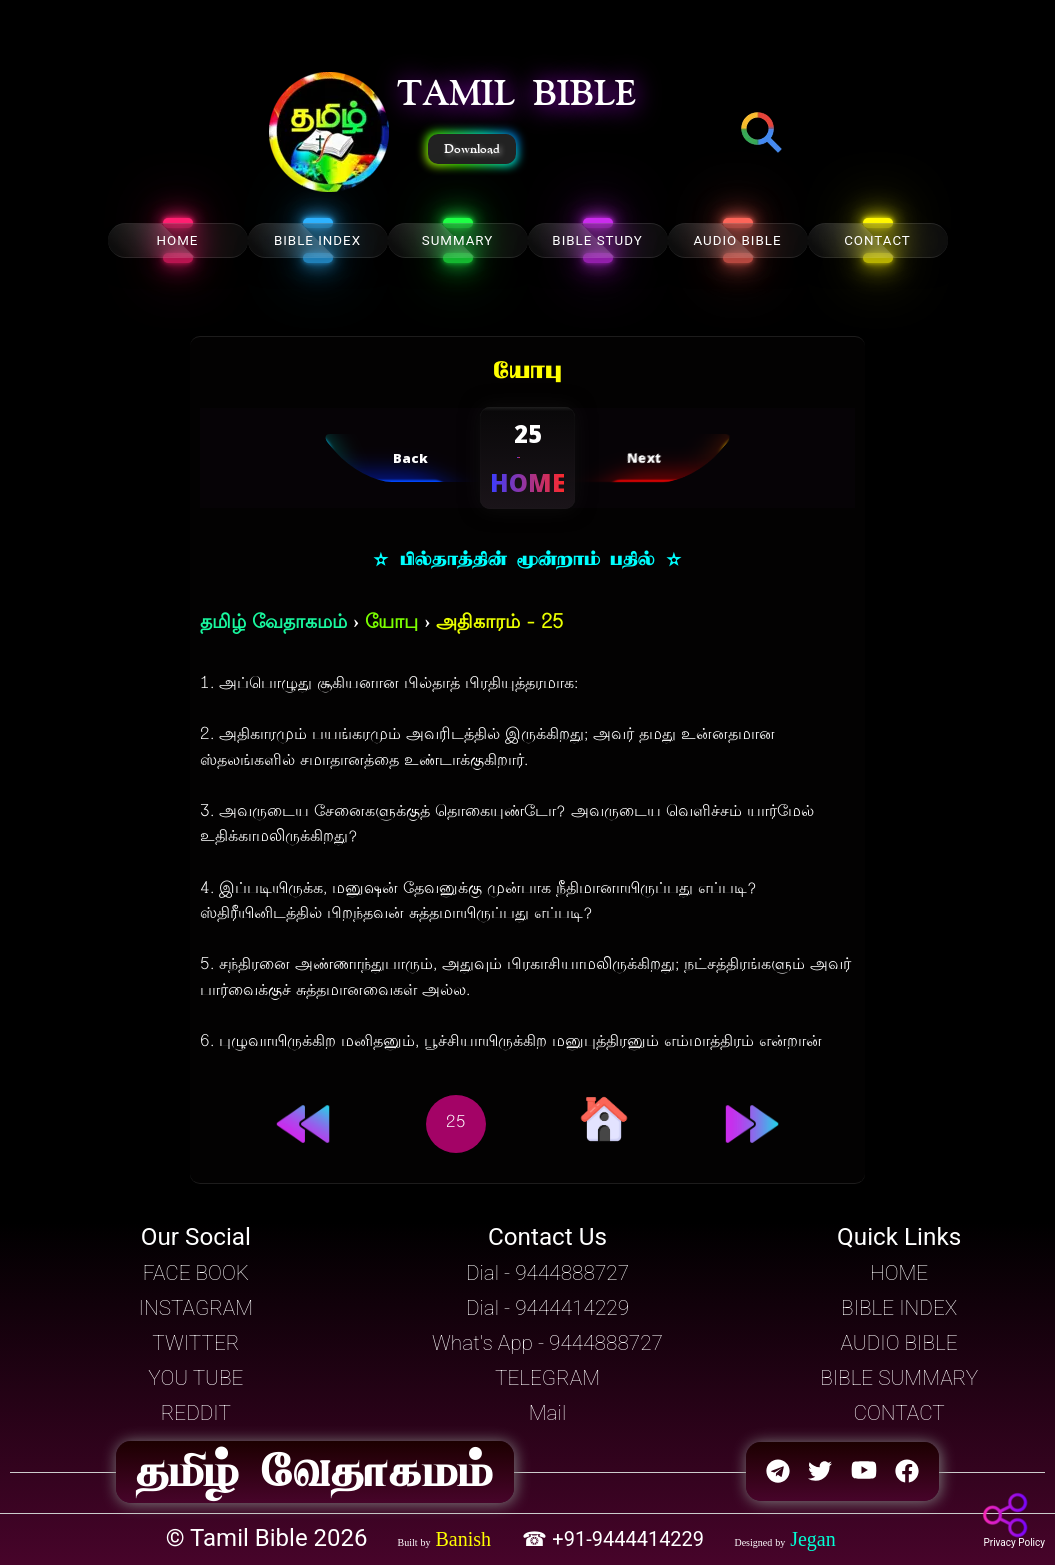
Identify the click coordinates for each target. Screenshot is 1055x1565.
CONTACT (877, 240)
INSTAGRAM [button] (196, 1308)
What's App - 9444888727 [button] (547, 1343)
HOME (178, 240)
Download (472, 149)
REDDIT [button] (196, 1413)
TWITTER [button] (195, 1343)
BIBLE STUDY (597, 240)
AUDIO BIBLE (737, 240)
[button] (329, 134)
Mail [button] (547, 1413)
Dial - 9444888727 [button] (547, 1273)
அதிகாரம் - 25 (499, 623)
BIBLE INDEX (317, 240)
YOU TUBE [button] (195, 1378)
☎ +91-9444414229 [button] (615, 1539)
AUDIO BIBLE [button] (899, 1343)
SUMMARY (458, 240)
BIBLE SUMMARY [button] (899, 1378)
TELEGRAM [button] (547, 1378)
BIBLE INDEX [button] (899, 1308)
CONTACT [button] (898, 1413)
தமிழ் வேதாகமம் (273, 623)
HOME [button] (899, 1273)
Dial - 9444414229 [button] (547, 1308)
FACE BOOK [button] (196, 1273)
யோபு (391, 623)
